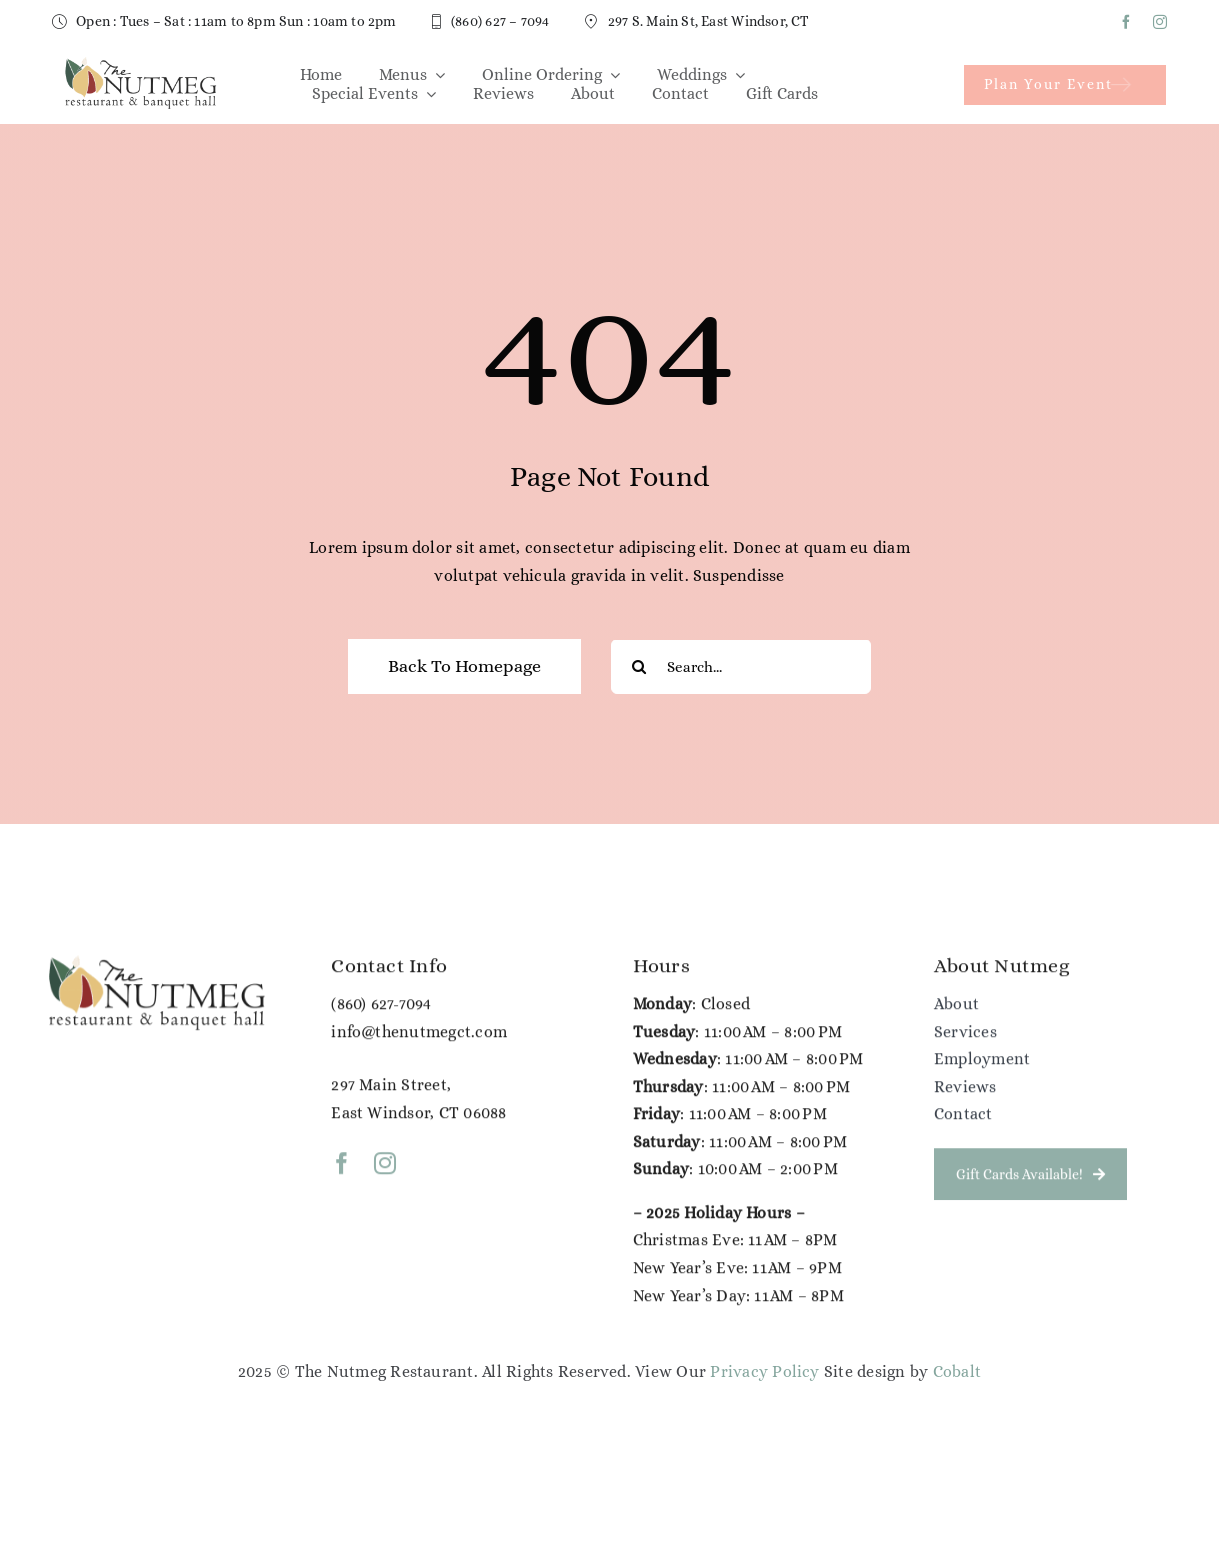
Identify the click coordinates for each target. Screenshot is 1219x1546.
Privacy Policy (764, 1371)
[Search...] (741, 667)
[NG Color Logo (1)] (139, 62)
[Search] (638, 667)
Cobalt (957, 1371)
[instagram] (1160, 22)
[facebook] (1126, 22)
